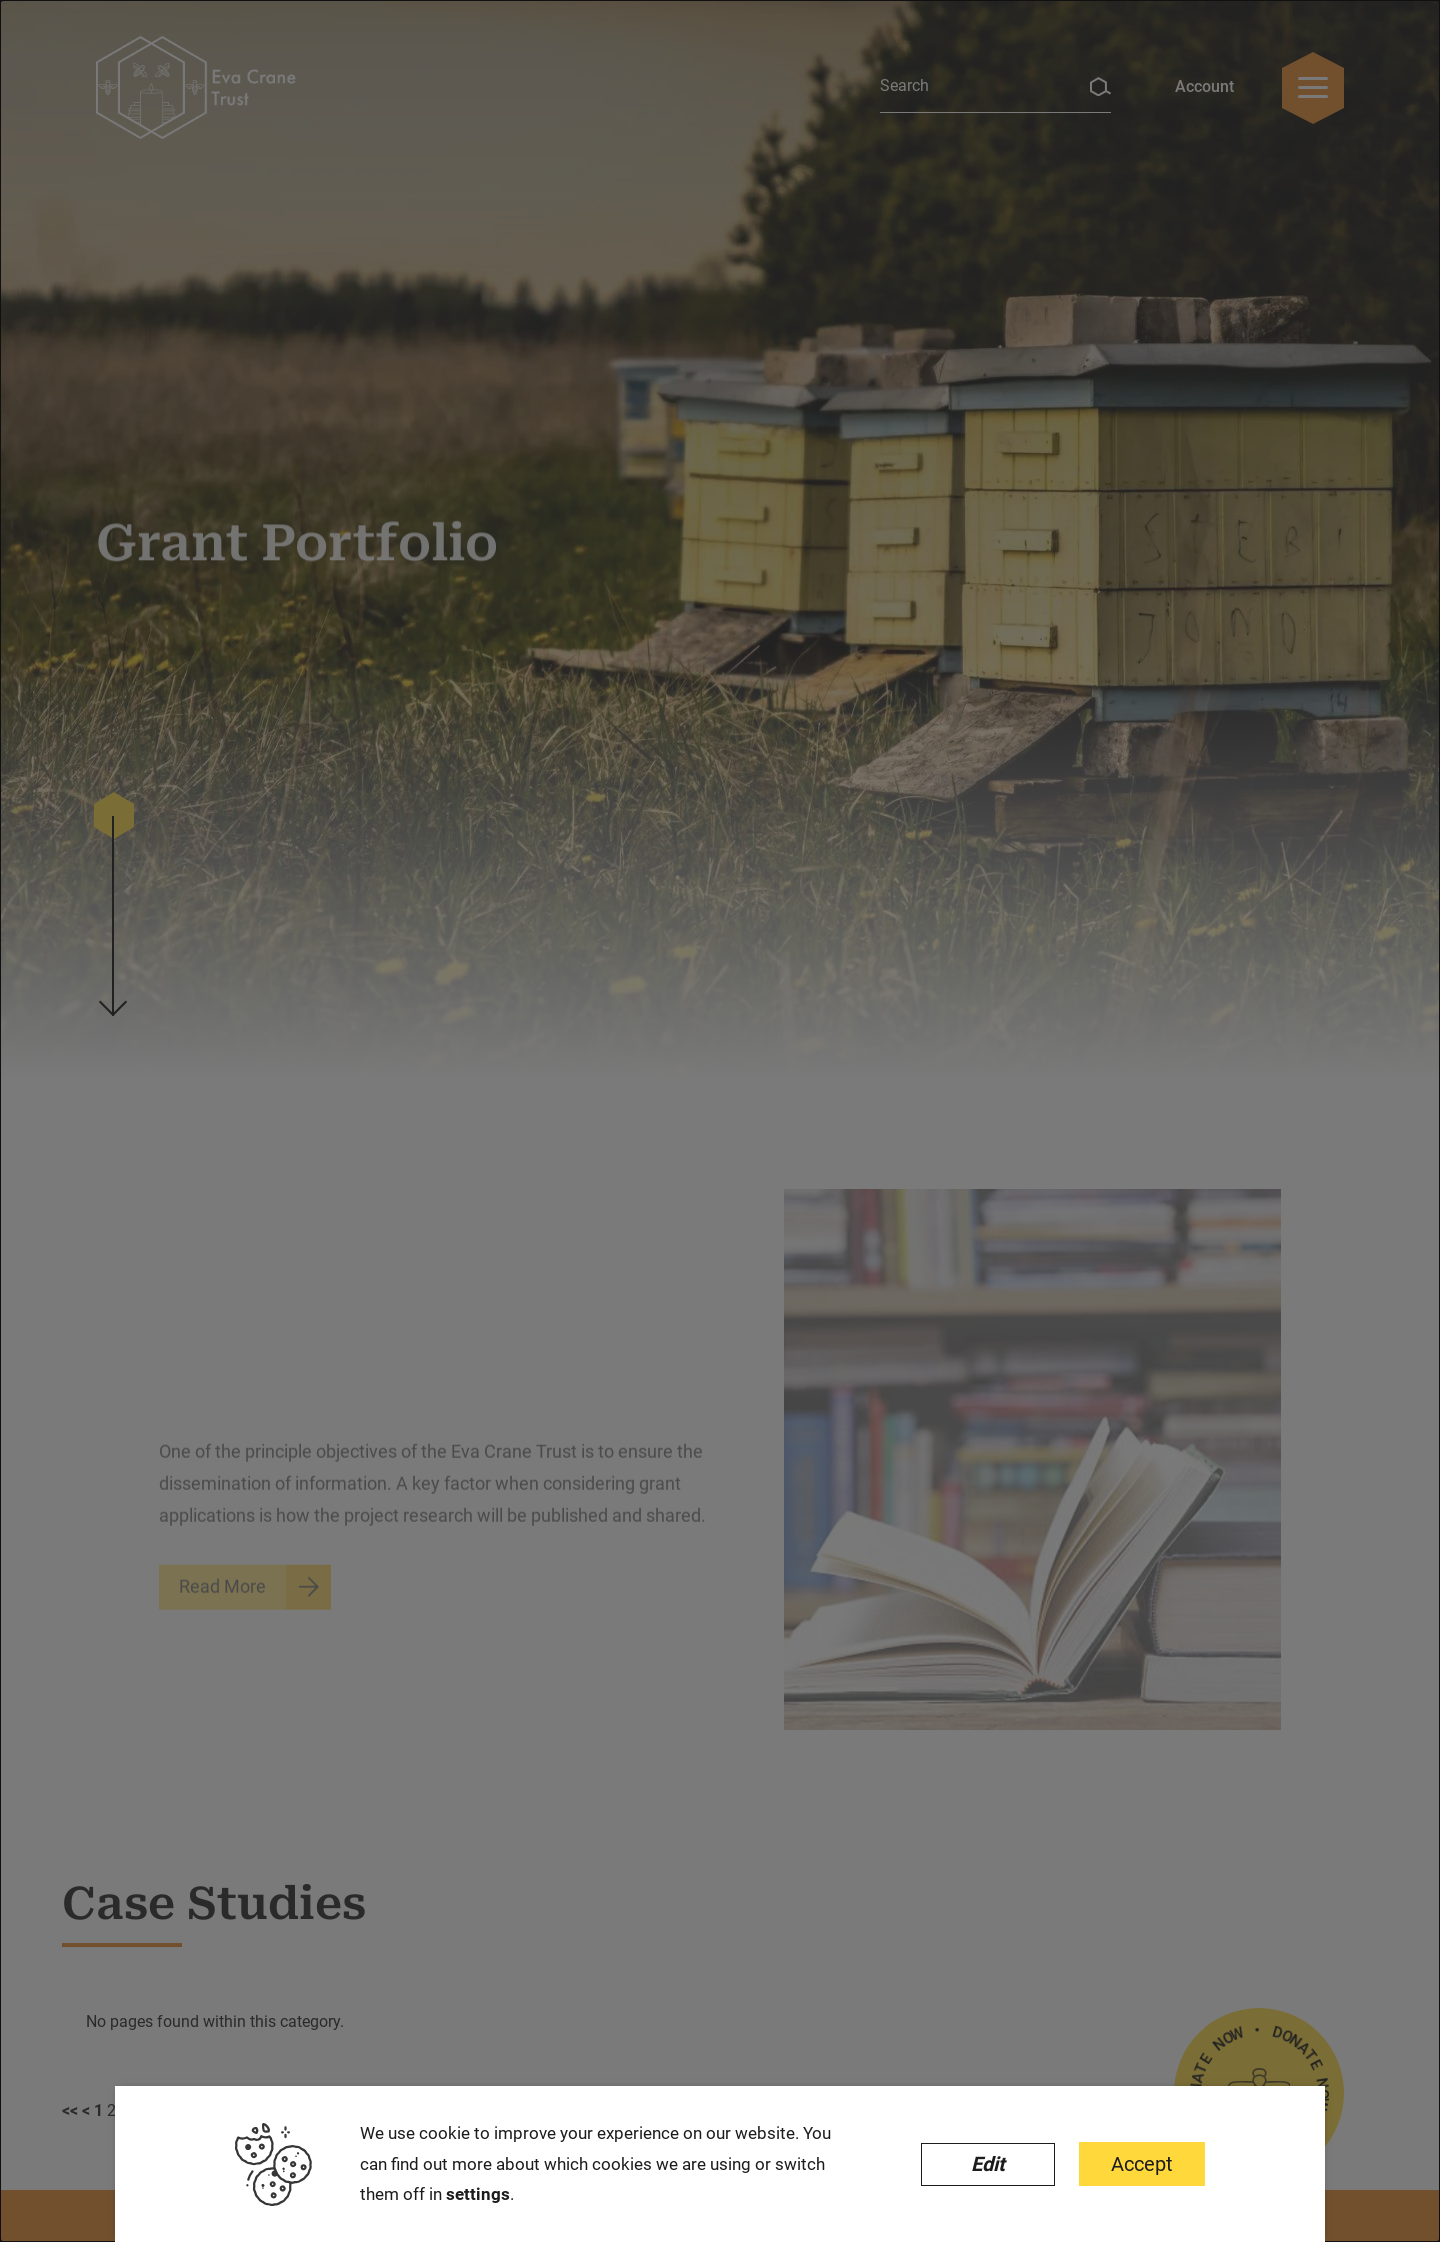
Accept (1142, 2164)
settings (478, 2194)
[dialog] (720, 1121)
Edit (988, 2164)
